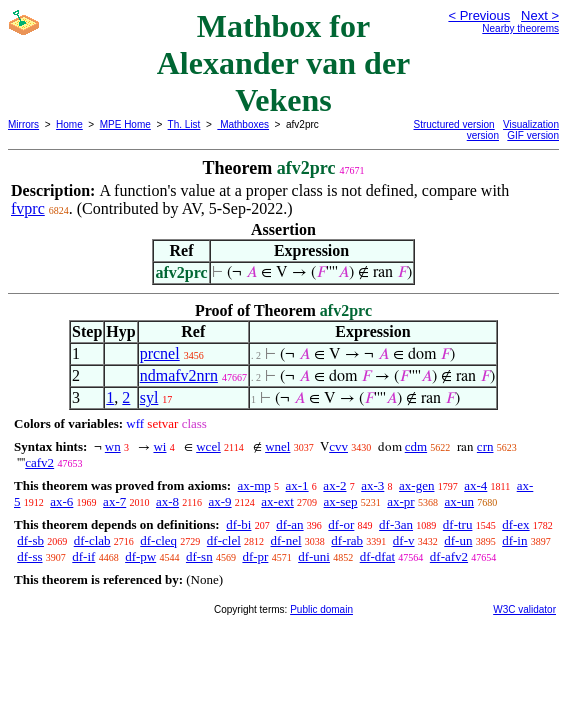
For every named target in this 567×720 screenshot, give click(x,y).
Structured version (454, 124)
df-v (404, 540)
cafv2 (39, 462)
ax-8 (167, 501)
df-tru (458, 524)
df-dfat (377, 556)
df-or (341, 524)
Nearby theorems (520, 28)
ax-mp (254, 485)
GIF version (533, 135)
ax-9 (219, 501)
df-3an (396, 524)
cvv (338, 446)
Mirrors (23, 124)
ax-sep (341, 501)
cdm (416, 446)
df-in (514, 540)
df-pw (140, 556)
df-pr (255, 556)
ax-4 (475, 485)
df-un (458, 540)
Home (69, 124)
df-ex (515, 524)
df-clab (92, 540)
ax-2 (334, 485)
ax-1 (297, 485)
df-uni (314, 556)
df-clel (224, 540)
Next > (540, 15)
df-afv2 (449, 556)
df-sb (30, 540)
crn (485, 446)
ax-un (459, 501)
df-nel (286, 540)
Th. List (184, 124)
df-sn (199, 556)
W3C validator (524, 609)
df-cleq (158, 540)
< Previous (479, 15)
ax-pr (400, 501)
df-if (83, 556)
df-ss (29, 556)
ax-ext (277, 501)
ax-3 (372, 485)
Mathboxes (243, 124)
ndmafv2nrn (179, 375)
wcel (208, 446)
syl (149, 397)
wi (159, 446)
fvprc (28, 208)
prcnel (160, 353)
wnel (277, 446)
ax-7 (114, 501)
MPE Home (125, 124)
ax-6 (61, 501)
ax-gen (416, 485)
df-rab (347, 540)
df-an (289, 524)
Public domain (321, 609)
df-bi (238, 524)
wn (113, 446)
